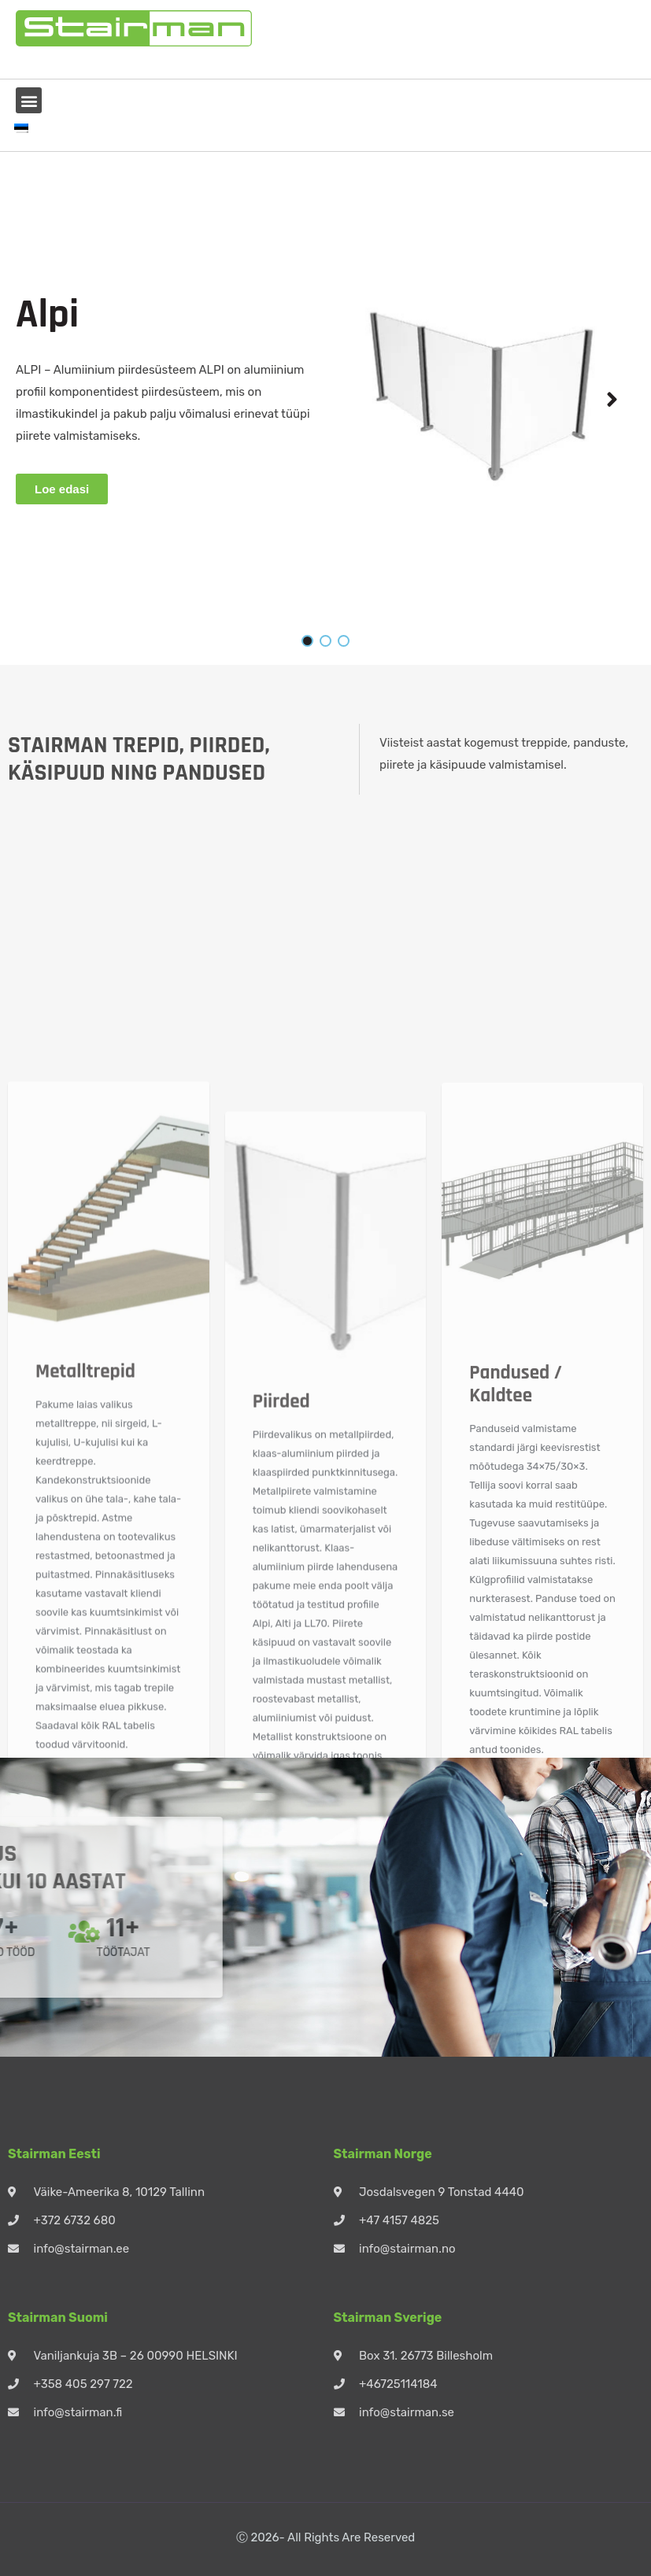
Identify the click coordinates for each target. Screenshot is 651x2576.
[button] (29, 100)
